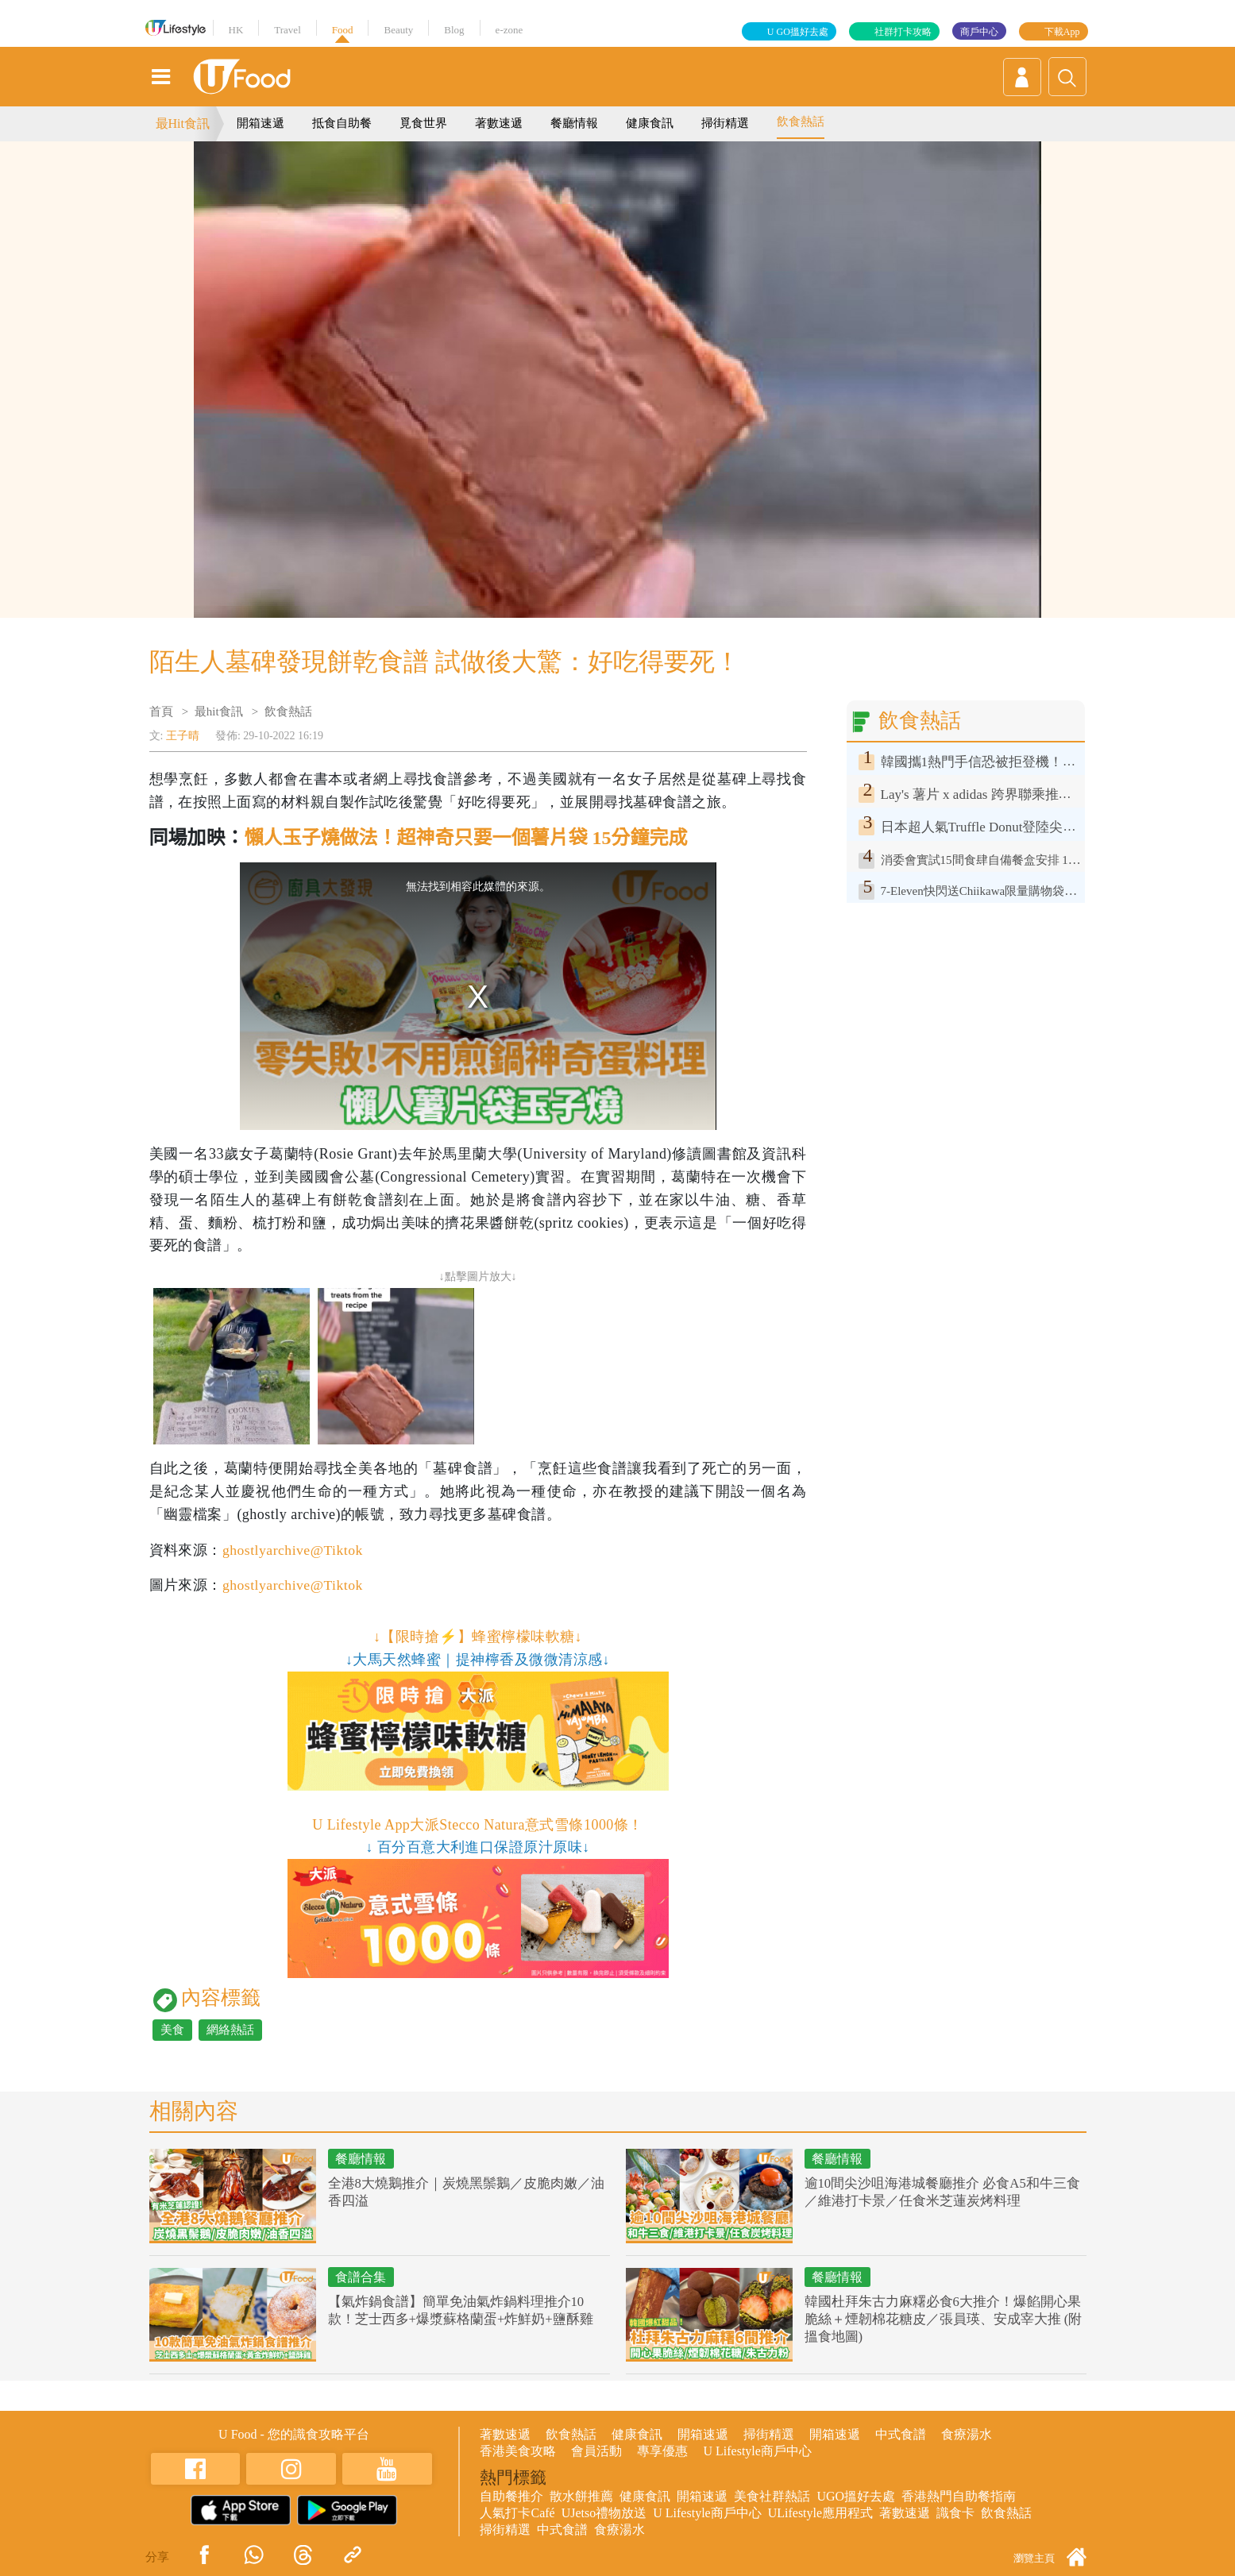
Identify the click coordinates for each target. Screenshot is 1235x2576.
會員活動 (596, 2451)
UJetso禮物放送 (604, 2513)
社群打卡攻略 (903, 31)
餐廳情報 (574, 123)
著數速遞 (499, 123)
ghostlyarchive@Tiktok (293, 1550)
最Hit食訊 (183, 123)
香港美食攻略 (518, 2451)
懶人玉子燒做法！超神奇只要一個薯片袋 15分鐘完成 (466, 837)
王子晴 (182, 736)
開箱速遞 (260, 123)
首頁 (161, 711)
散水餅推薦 (581, 2496)
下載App (1062, 31)
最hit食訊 (219, 711)
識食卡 (955, 2513)
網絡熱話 (230, 2029)
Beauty (398, 30)
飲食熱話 (800, 121)
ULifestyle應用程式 (820, 2513)
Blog (454, 30)
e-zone (509, 30)
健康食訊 (649, 123)
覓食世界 (423, 123)
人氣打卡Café (517, 2513)
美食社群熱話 (772, 2496)
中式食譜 (900, 2434)
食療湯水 (966, 2434)
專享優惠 (662, 2451)
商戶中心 (979, 31)
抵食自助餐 (342, 123)
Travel (287, 30)
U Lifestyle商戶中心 (757, 2451)
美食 (172, 2029)
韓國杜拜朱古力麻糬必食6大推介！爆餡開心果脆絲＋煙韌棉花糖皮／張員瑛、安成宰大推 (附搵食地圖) (944, 2320)
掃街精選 (725, 123)
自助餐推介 (511, 2496)
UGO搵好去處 (855, 2496)
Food (342, 30)
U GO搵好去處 (797, 31)
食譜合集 (363, 2277)
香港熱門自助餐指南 (958, 2496)
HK (236, 30)
